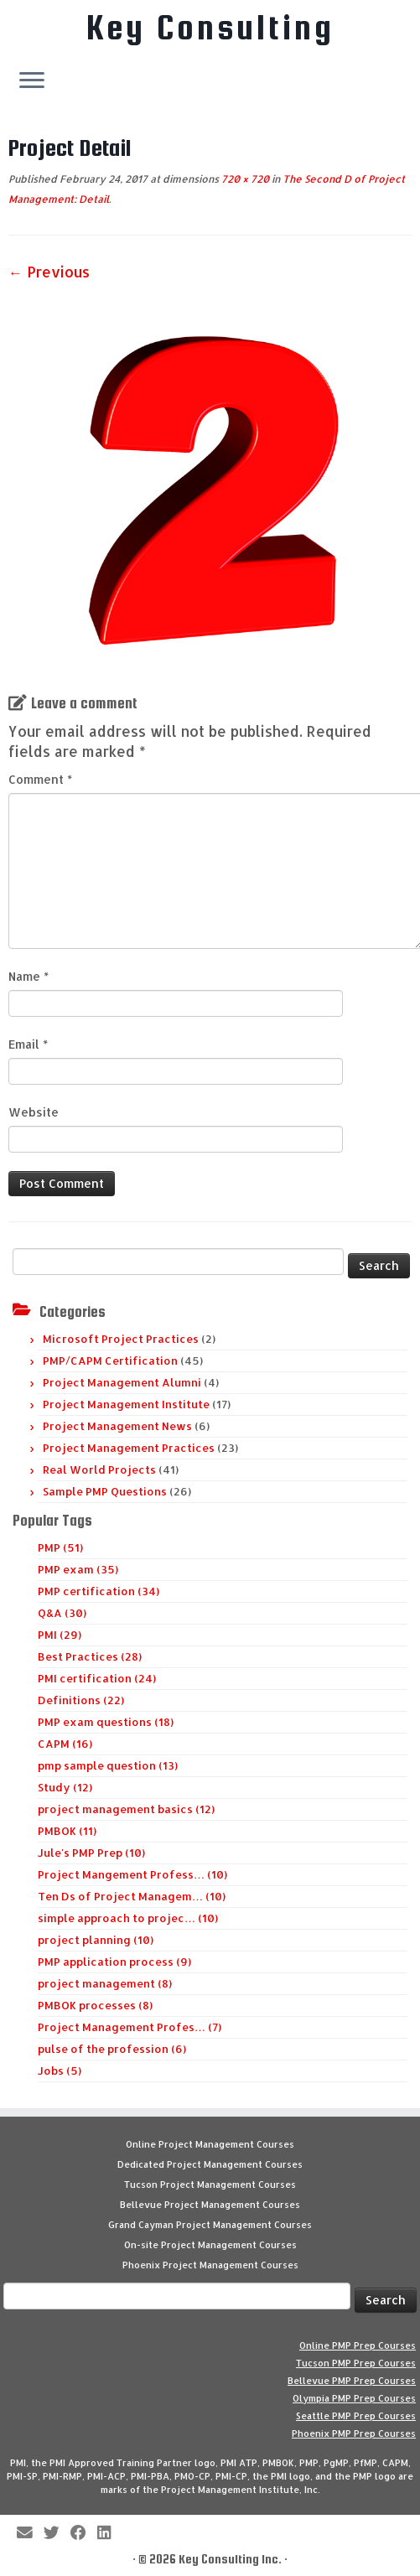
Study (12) (65, 1787)
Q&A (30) (62, 1613)
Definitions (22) (81, 1700)
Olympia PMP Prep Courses (354, 2398)
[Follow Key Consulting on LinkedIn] (109, 2533)
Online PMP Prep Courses (357, 2345)
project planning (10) (95, 1939)
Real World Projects (99, 1469)
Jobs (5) (59, 2070)
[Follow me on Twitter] (57, 2533)
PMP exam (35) (78, 1569)
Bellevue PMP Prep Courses (352, 2381)
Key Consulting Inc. (230, 2559)
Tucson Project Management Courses (210, 2184)
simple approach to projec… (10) (128, 1918)
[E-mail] (30, 2533)
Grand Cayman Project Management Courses (210, 2225)
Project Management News (117, 1426)
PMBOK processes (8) (95, 2005)
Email (28, 1044)
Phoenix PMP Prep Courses (354, 2433)
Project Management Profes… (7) (129, 2027)
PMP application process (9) (114, 1961)
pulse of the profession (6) (112, 2048)
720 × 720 (244, 179)
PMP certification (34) (98, 1591)
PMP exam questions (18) (106, 1722)
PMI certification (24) (97, 1678)
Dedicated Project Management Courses (210, 2164)
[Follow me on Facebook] (83, 2533)
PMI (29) (59, 1634)
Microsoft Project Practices (121, 1338)
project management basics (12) (126, 1809)
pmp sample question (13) (108, 1765)
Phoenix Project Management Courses (210, 2265)
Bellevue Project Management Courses (210, 2205)
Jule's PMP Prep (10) (91, 1852)
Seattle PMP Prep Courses (356, 2416)
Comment (40, 779)
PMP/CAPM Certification (110, 1360)
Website (33, 1112)
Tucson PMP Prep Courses (356, 2363)
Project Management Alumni (122, 1382)
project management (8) (105, 1983)
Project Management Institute (126, 1404)
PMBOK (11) (67, 1830)
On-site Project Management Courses (210, 2245)
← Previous (49, 271)
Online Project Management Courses (210, 2144)
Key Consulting (210, 27)
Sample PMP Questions (105, 1491)
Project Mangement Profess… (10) (132, 1874)
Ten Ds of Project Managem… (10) (132, 1896)
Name (28, 976)
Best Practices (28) (90, 1656)
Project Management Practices (129, 1447)
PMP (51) (60, 1547)
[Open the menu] (31, 81)
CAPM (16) (65, 1743)
